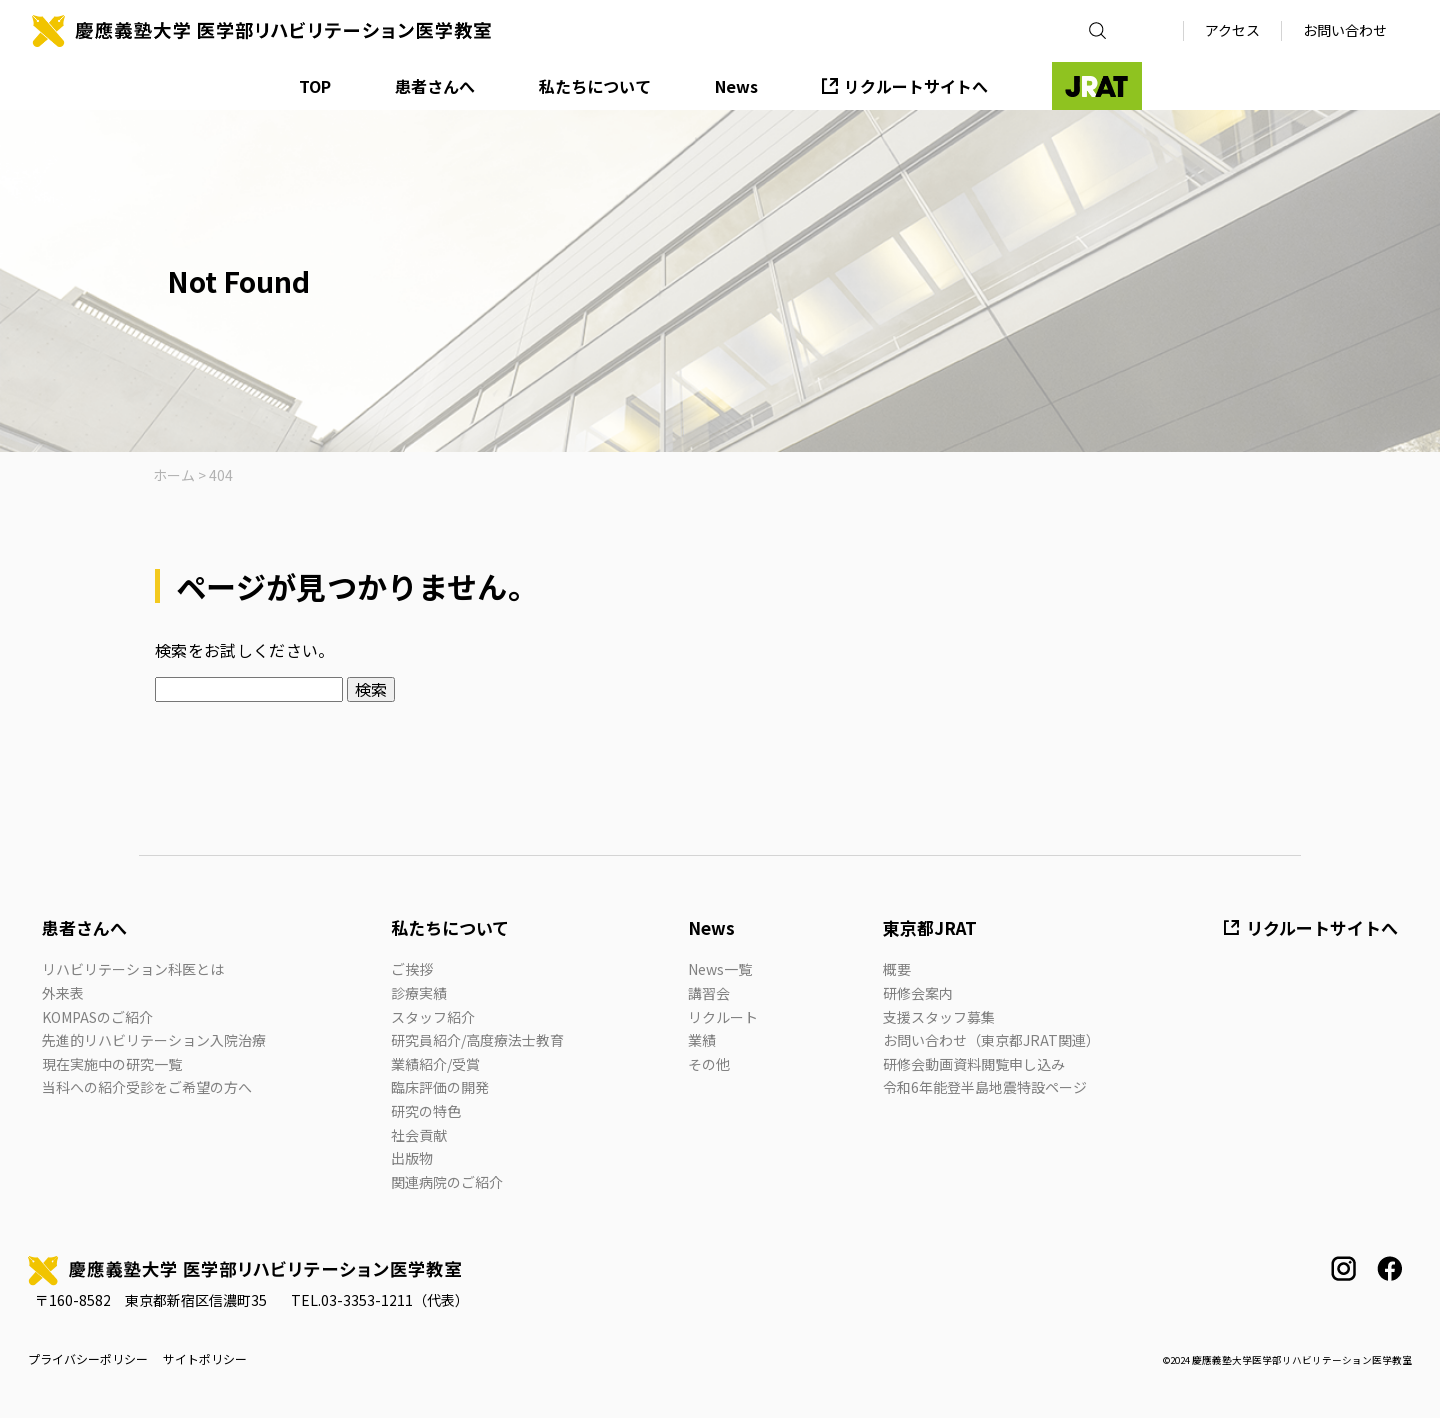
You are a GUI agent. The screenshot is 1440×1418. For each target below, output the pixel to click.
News (736, 86)
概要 (897, 969)
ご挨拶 (412, 969)
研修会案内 (918, 993)
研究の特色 (426, 1111)
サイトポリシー (205, 1359)
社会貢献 (419, 1135)
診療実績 (419, 993)
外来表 (63, 993)
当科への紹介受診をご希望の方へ (147, 1087)
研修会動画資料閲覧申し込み (974, 1064)
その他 (709, 1064)
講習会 (709, 993)
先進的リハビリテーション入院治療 (154, 1040)
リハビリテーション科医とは (133, 969)
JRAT (1097, 86)
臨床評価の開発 (440, 1087)
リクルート (723, 1017)
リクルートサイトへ (916, 86)
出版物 (412, 1158)
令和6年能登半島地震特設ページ (985, 1087)
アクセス (1232, 30)
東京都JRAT (930, 927)
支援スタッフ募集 (939, 1017)
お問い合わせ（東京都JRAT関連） (991, 1040)
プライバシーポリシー (88, 1359)
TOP (315, 86)
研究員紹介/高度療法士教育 (477, 1040)
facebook (1389, 1268)
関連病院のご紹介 (447, 1182)
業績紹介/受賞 (435, 1064)
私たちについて (595, 86)
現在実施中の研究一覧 (112, 1064)
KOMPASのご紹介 (97, 1017)
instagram (1343, 1268)
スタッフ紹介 (433, 1017)
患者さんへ (435, 86)
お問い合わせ (1345, 30)
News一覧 (720, 969)
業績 (702, 1040)
